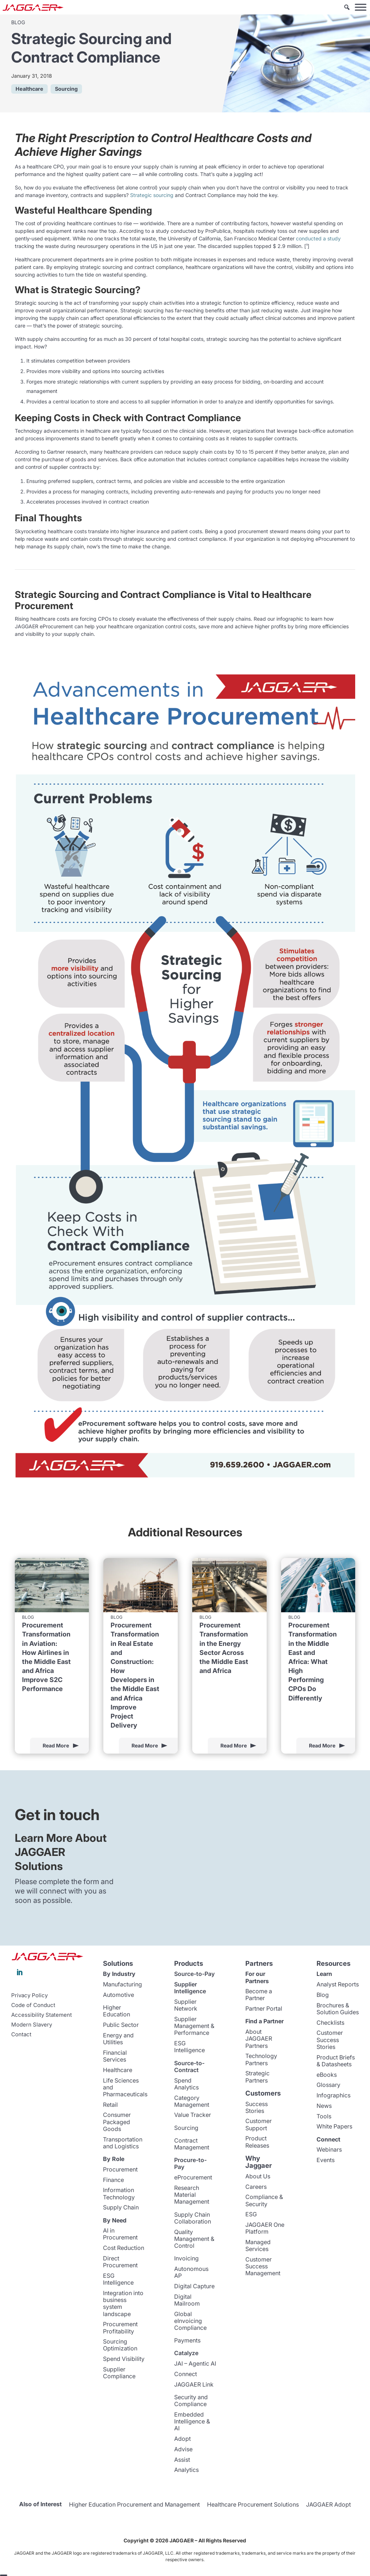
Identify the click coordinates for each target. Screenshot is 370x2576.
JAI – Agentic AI (195, 2363)
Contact (21, 2034)
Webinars (329, 2149)
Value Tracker (192, 2114)
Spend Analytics (186, 2084)
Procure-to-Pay (190, 2163)
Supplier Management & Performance (194, 2025)
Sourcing (186, 2127)
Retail (110, 2104)
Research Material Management (191, 2194)
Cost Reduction (123, 2247)
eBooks (327, 2074)
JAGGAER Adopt (328, 2504)
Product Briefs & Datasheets (336, 2061)
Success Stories (256, 2107)
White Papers (334, 2126)
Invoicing (186, 2258)
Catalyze (186, 2353)
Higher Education (116, 2011)
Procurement (120, 2169)
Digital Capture (194, 2286)
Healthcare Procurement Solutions (253, 2504)
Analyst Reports (338, 1984)
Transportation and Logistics (122, 2143)
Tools (324, 2116)
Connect (185, 2374)
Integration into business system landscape (123, 2303)
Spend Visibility (124, 2358)
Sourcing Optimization (120, 2345)
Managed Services (258, 2245)
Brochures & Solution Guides (338, 2009)
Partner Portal (263, 2008)
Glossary (328, 2084)
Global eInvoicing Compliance (190, 2320)
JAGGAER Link (194, 2384)
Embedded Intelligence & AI (192, 2421)
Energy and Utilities (118, 2039)
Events (326, 2160)
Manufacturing (122, 1984)
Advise (183, 2449)
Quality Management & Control (194, 2238)
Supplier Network (185, 2005)
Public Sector (121, 2024)
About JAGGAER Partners (258, 2038)
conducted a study (318, 238)
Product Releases (257, 2142)
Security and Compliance (191, 2400)
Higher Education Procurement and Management (134, 2504)
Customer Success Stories (330, 2039)
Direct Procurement (120, 2262)
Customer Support (258, 2124)
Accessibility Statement (41, 2015)
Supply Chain (121, 2207)
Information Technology (119, 2193)
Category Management (191, 2101)
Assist (182, 2459)
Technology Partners (261, 2059)
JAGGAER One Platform (264, 2228)
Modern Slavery (31, 2024)
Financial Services (115, 2056)
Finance (113, 2179)
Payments (187, 2340)
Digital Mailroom (187, 2300)
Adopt (182, 2438)
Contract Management (191, 2144)
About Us (257, 2176)
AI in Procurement (120, 2234)
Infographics (333, 2095)
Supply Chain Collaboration (192, 2218)
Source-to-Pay (194, 1973)
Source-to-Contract (189, 2066)
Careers (256, 2186)
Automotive (118, 1994)
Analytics (186, 2469)
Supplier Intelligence (190, 1988)
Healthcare (117, 2070)
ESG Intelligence (118, 2279)
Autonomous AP (191, 2272)
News (324, 2105)
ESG (251, 2214)
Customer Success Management (262, 2266)
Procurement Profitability (120, 2327)
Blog (323, 1994)
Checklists (330, 2022)
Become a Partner (258, 1994)
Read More (56, 1745)
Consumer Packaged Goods (117, 2121)
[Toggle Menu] (360, 7)
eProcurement (193, 2177)
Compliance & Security (264, 2200)
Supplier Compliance (119, 2373)
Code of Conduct (33, 2005)
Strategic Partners (257, 2077)
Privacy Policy (29, 1995)
